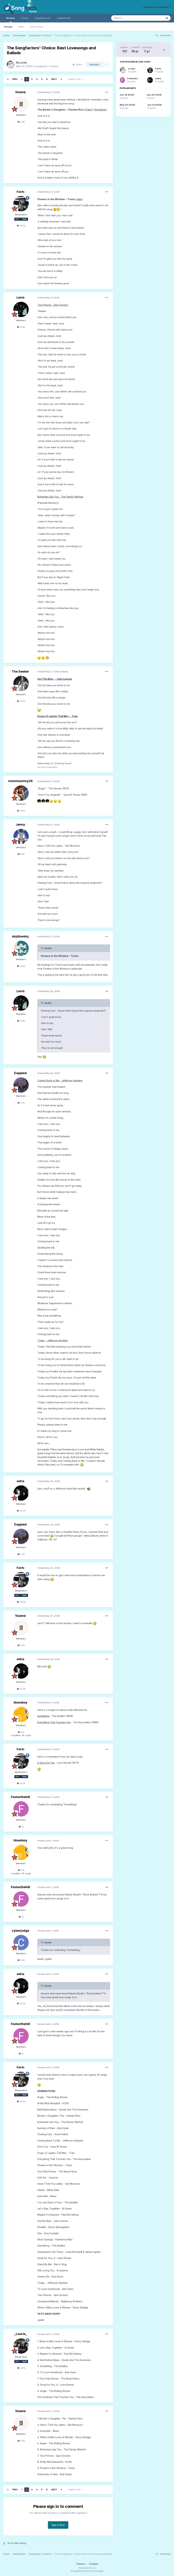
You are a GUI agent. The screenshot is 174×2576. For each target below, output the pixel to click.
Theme (81, 2563)
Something (43, 1716)
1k (21, 1826)
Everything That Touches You (54, 1722)
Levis (20, 297)
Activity (25, 18)
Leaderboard (64, 18)
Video (88, 109)
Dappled (20, 1073)
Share (77, 64)
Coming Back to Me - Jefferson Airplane (59, 1080)
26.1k (21, 2368)
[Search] (128, 18)
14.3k (21, 701)
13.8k (21, 327)
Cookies (93, 2563)
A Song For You (46, 1762)
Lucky (23, 62)
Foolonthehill (20, 1797)
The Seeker (20, 671)
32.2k (21, 1510)
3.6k (21, 121)
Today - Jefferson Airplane (52, 1340)
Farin (20, 191)
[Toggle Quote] (42, 948)
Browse (10, 19)
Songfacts (100, 109)
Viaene (20, 92)
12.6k (21, 966)
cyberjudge (20, 1930)
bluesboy (20, 1702)
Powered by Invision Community (87, 2571)
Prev (15, 79)
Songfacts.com (43, 18)
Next (54, 79)
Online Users (36, 26)
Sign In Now (58, 2524)
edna (20, 1481)
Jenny (20, 824)
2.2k (21, 1102)
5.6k (21, 1960)
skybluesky (20, 936)
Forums (8, 26)
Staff (21, 26)
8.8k (21, 854)
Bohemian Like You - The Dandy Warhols (60, 496)
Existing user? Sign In (157, 7)
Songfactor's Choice (46, 66)
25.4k (21, 225)
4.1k (21, 1732)
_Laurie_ (20, 2334)
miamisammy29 (20, 781)
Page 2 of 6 (75, 79)
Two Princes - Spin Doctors (52, 304)
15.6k (21, 810)
